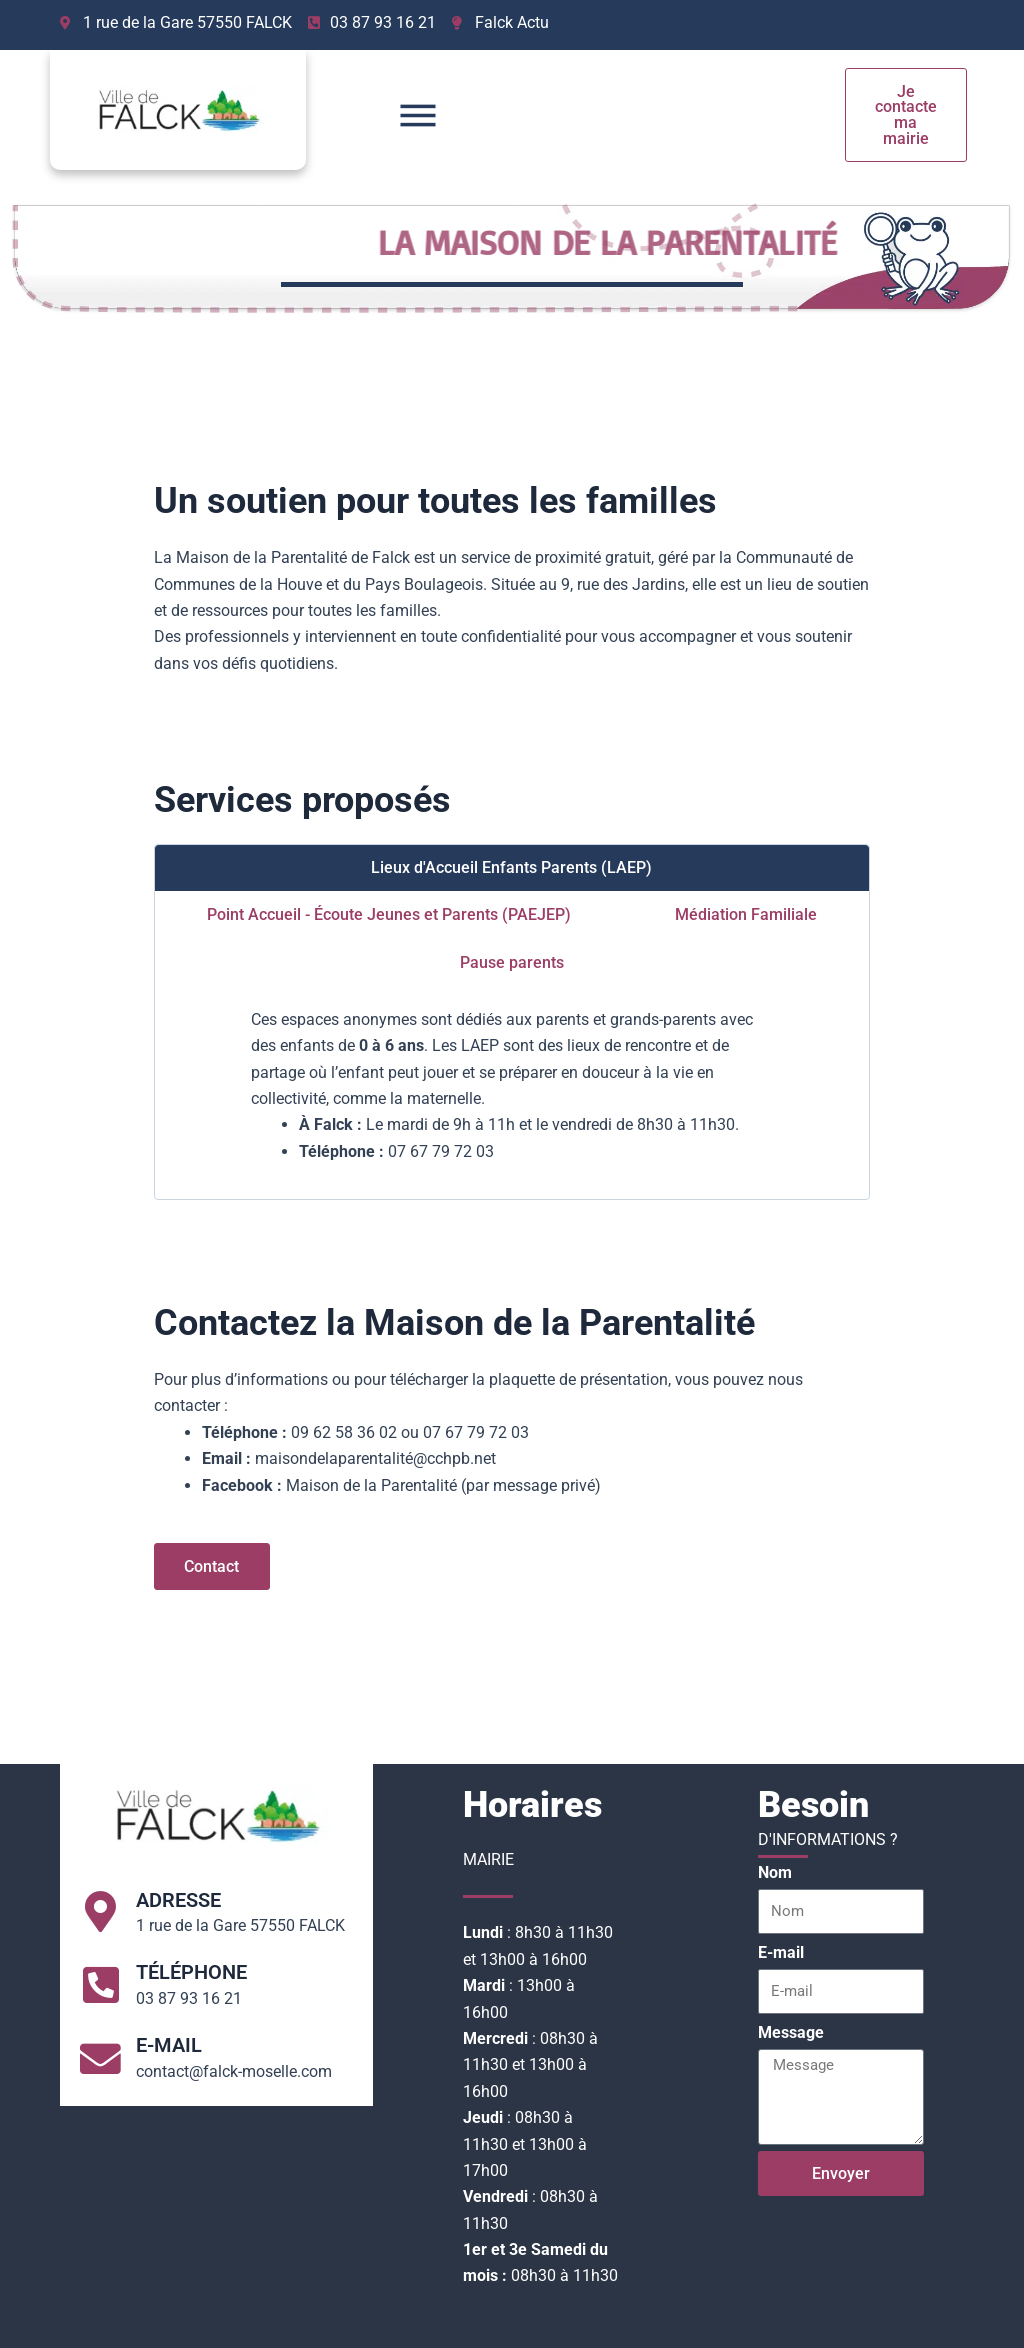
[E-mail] (101, 2058)
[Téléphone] (101, 1985)
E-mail (170, 2044)
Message (791, 2032)
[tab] (512, 868)
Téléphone (192, 1972)
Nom (775, 1872)
